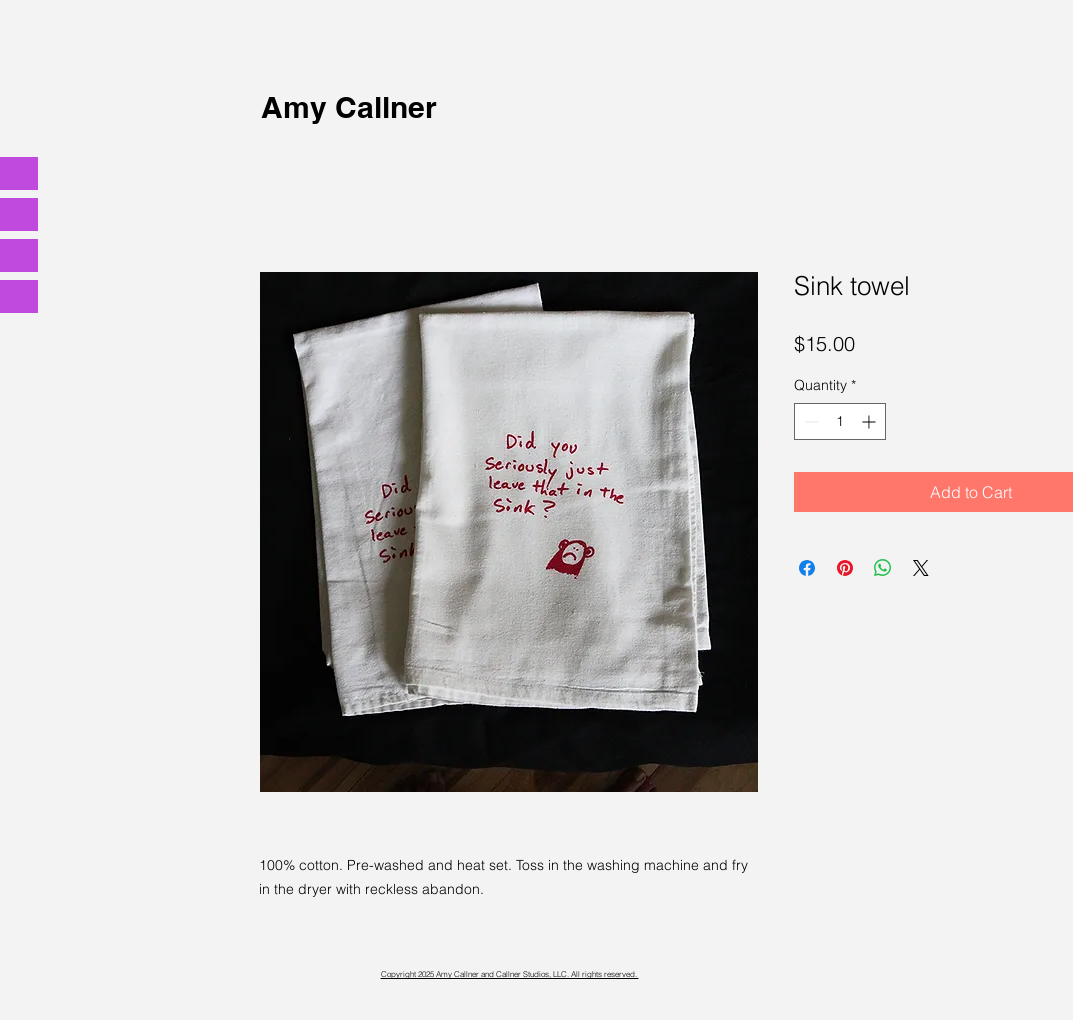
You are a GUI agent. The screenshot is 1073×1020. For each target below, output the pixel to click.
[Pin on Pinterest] (845, 568)
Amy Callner (349, 107)
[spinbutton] (840, 421)
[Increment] (870, 421)
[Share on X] (921, 568)
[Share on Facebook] (807, 568)
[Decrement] (809, 421)
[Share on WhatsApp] (883, 568)
